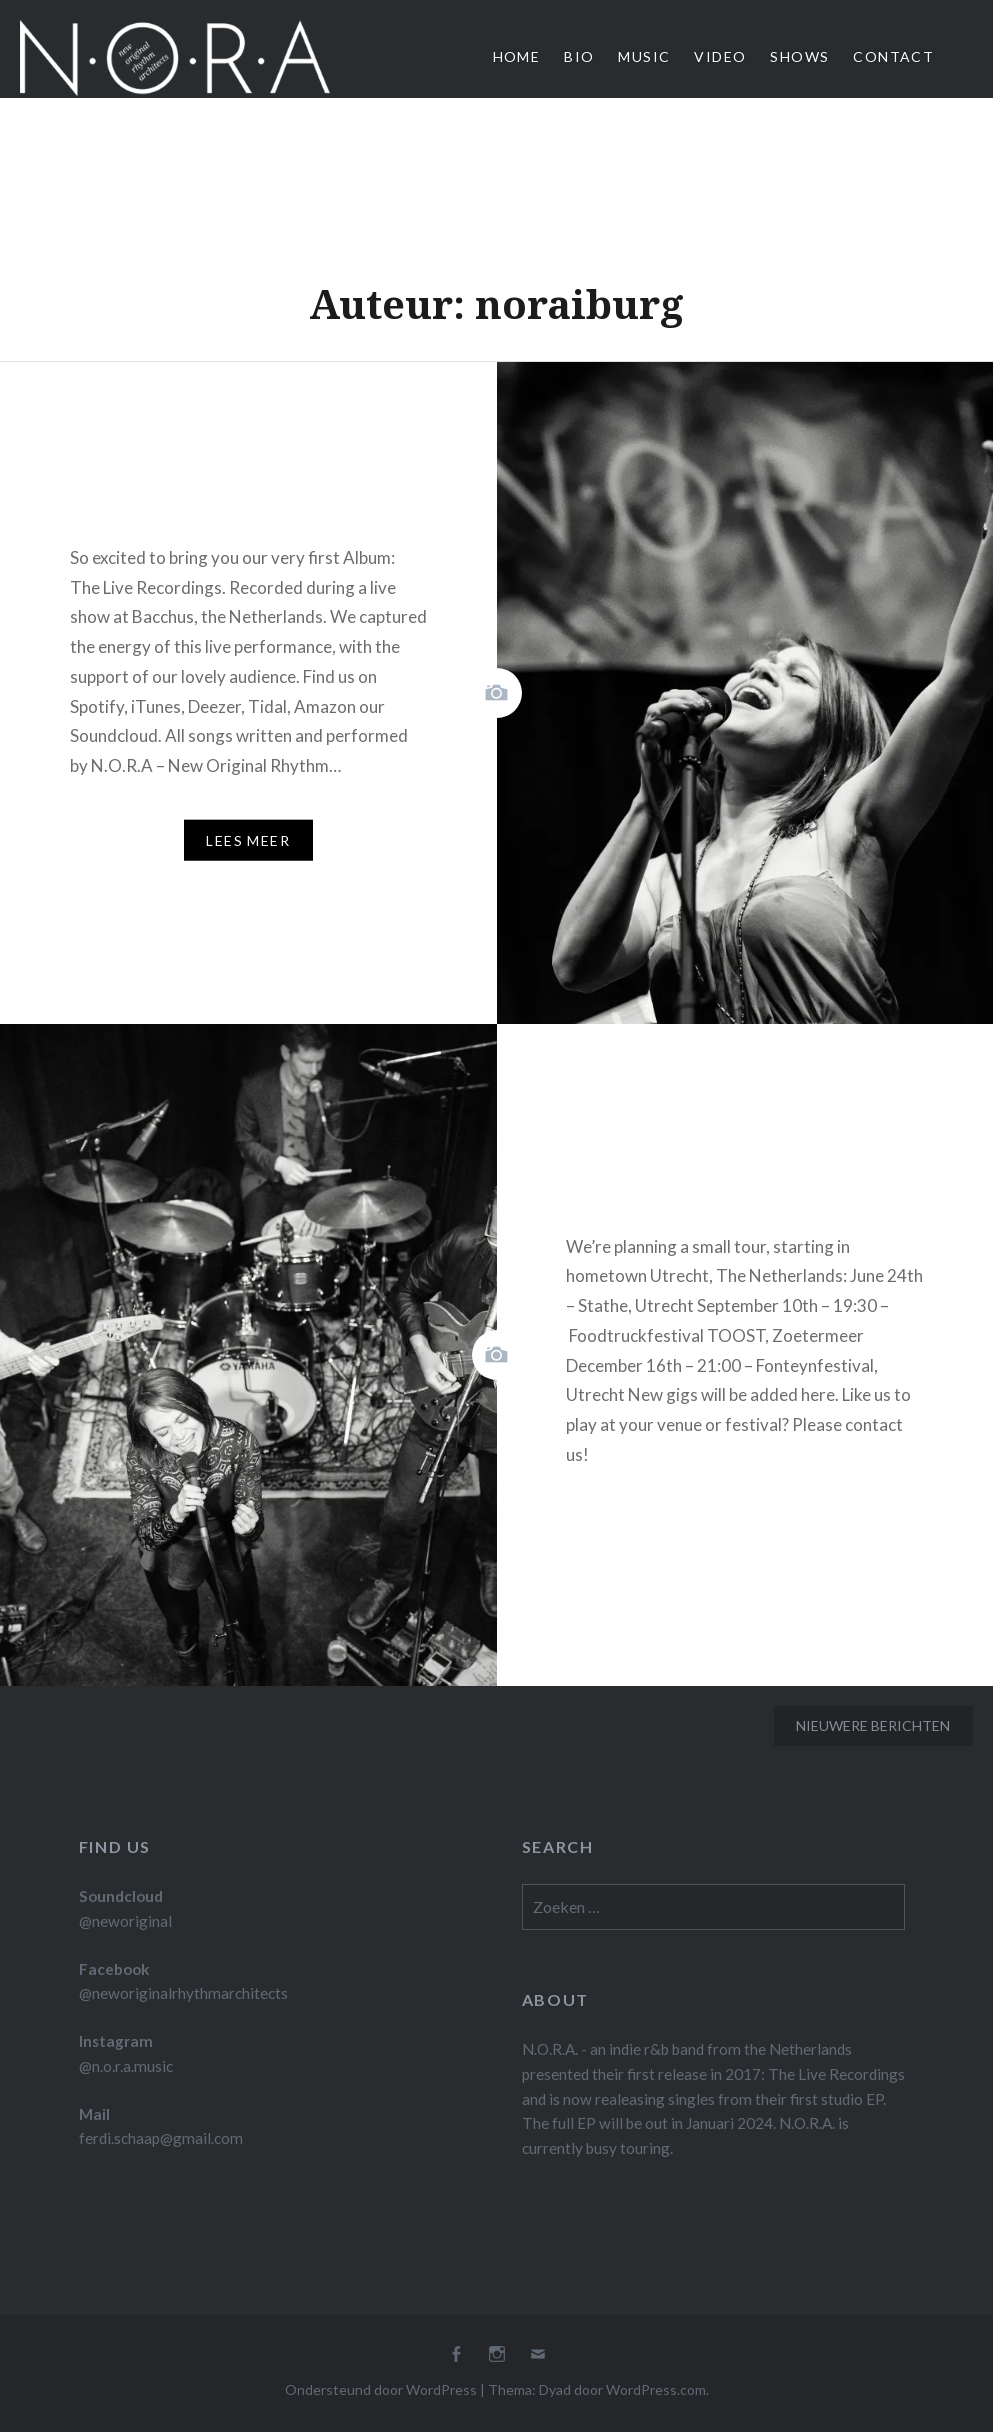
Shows (799, 56)
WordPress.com (656, 2389)
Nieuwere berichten (873, 1725)
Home (517, 56)
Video (720, 56)
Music (644, 56)
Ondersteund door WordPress (381, 2389)
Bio (579, 56)
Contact (893, 56)
